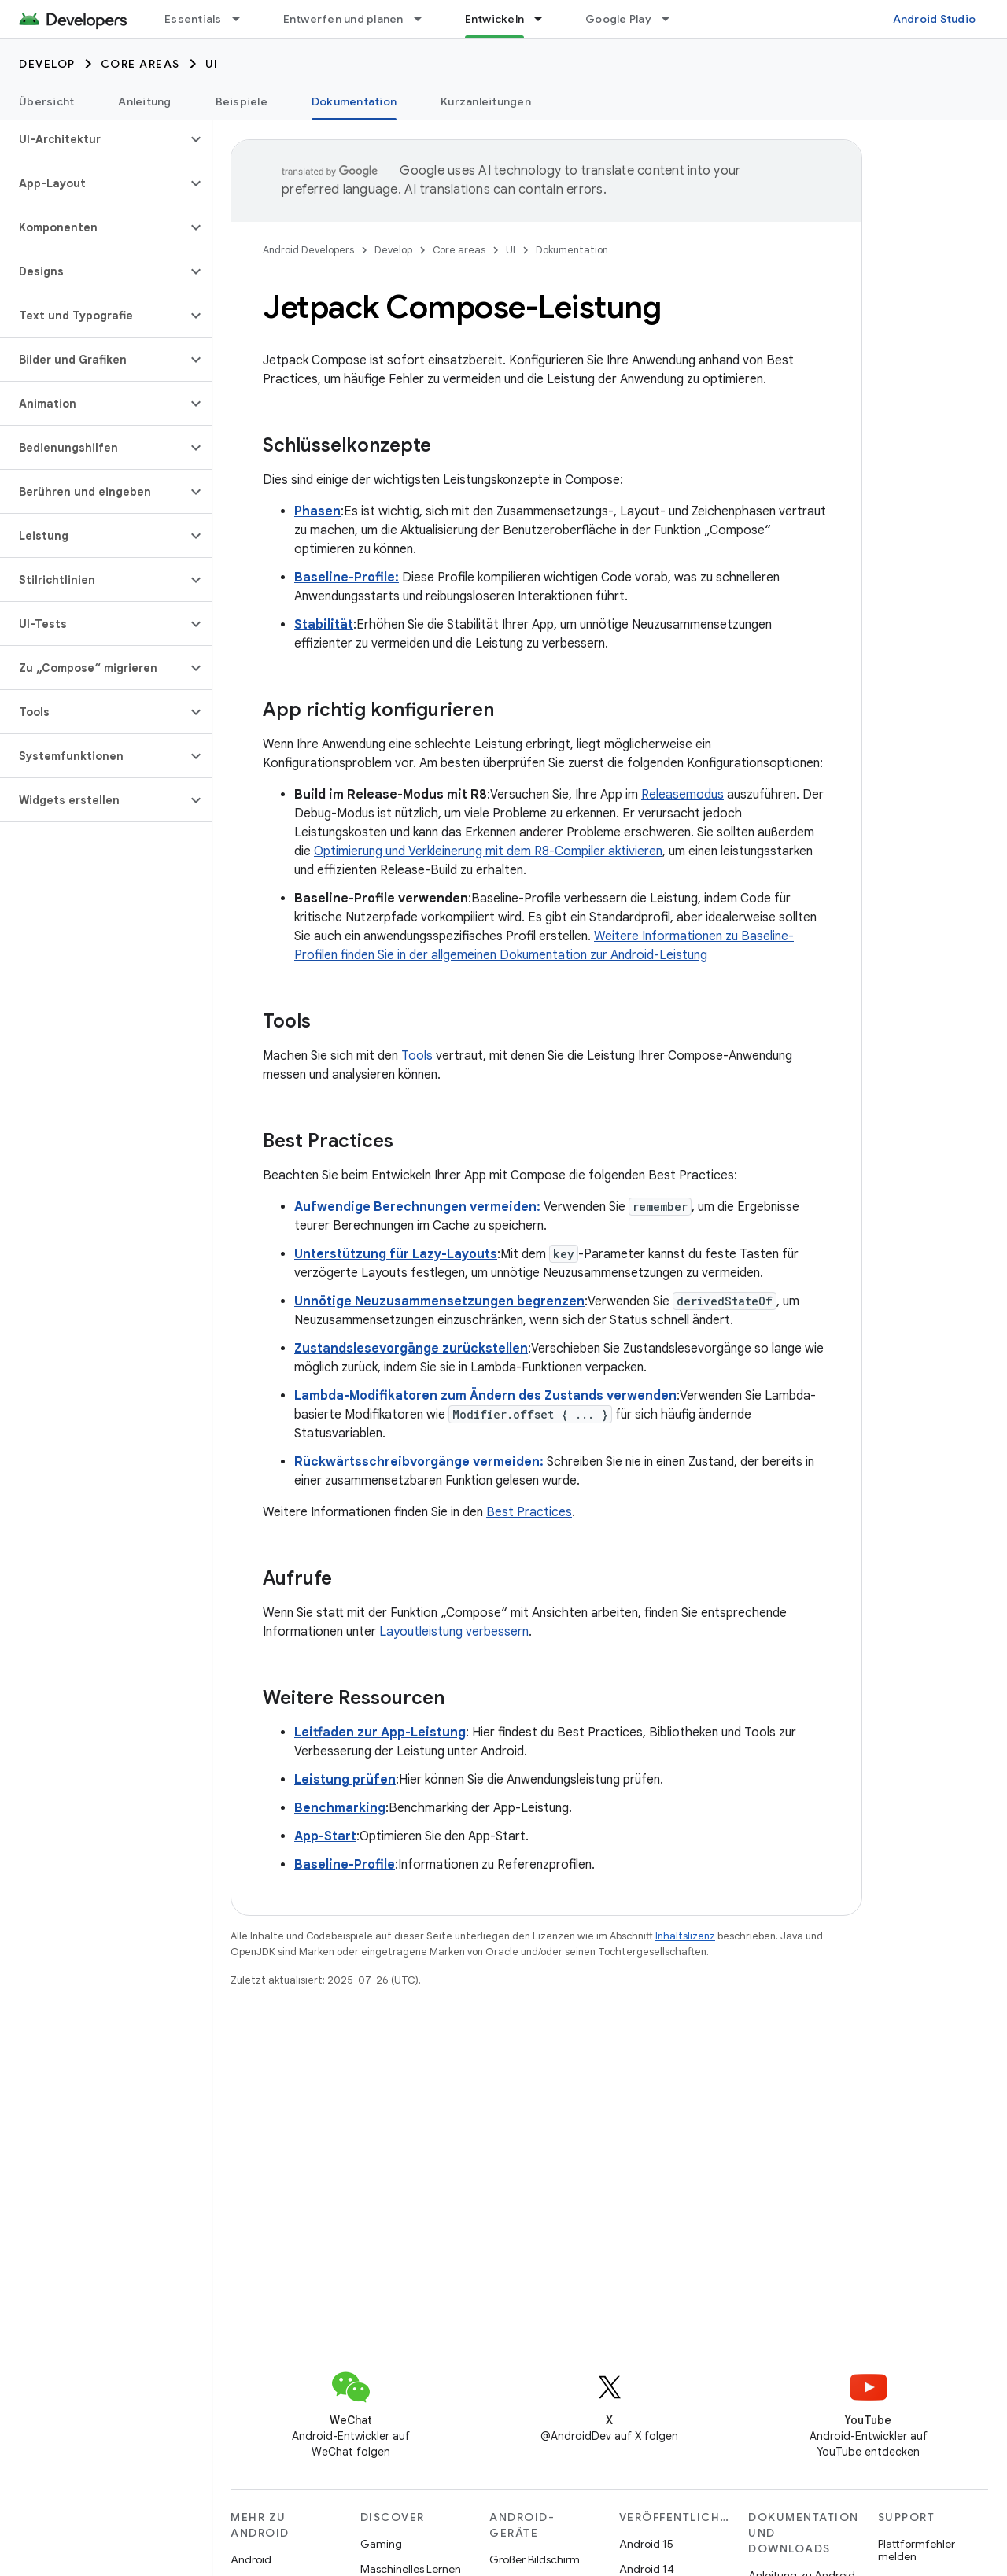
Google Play (618, 19)
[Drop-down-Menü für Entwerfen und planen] (425, 19)
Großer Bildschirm (534, 2559)
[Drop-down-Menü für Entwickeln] (545, 19)
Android (251, 2559)
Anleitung (144, 101)
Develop (47, 64)
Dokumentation (572, 249)
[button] (93, 139)
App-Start (325, 1836)
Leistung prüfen (345, 1780)
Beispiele (241, 101)
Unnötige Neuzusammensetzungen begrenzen (439, 1301)
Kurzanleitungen (486, 101)
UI (212, 64)
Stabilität (323, 625)
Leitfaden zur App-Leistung (380, 1732)
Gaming (381, 2544)
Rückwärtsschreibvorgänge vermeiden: (419, 1462)
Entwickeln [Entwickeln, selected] (495, 19)
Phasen (317, 511)
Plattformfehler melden (916, 2550)
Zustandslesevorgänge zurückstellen (411, 1348)
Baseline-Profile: (346, 577)
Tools (417, 1056)
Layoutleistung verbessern (454, 1632)
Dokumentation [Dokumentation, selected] (354, 101)
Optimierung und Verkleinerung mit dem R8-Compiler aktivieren (488, 851)
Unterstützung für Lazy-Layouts (395, 1254)
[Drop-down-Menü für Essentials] (243, 19)
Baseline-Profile (344, 1865)
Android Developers (308, 249)
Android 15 (646, 2544)
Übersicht (46, 101)
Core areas (140, 64)
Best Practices (529, 1512)
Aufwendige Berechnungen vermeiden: (417, 1207)
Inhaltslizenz (685, 1936)
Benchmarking (339, 1808)
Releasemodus (682, 795)
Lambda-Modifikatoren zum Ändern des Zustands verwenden (485, 1396)
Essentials (193, 19)
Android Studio (934, 19)
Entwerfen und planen (343, 19)
